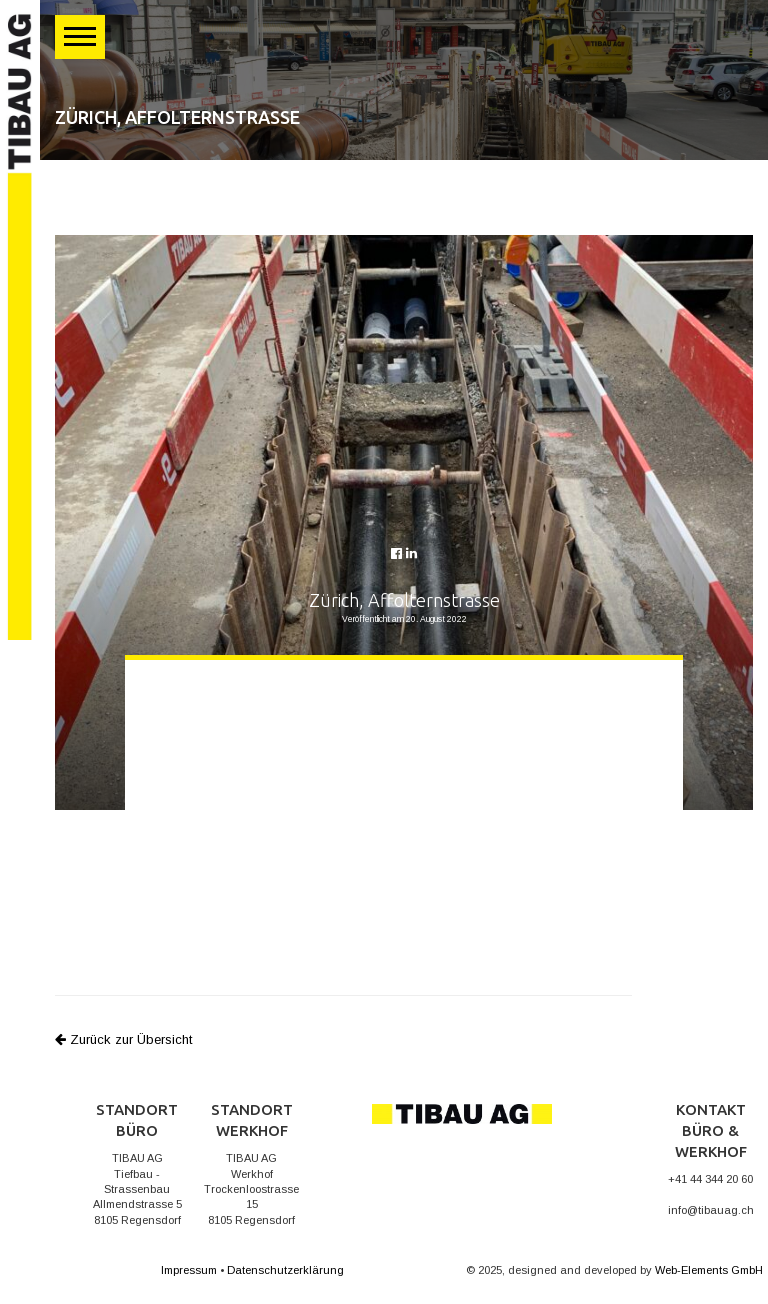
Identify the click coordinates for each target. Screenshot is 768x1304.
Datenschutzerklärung (285, 1270)
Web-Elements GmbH (709, 1270)
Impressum (189, 1270)
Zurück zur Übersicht (123, 1039)
